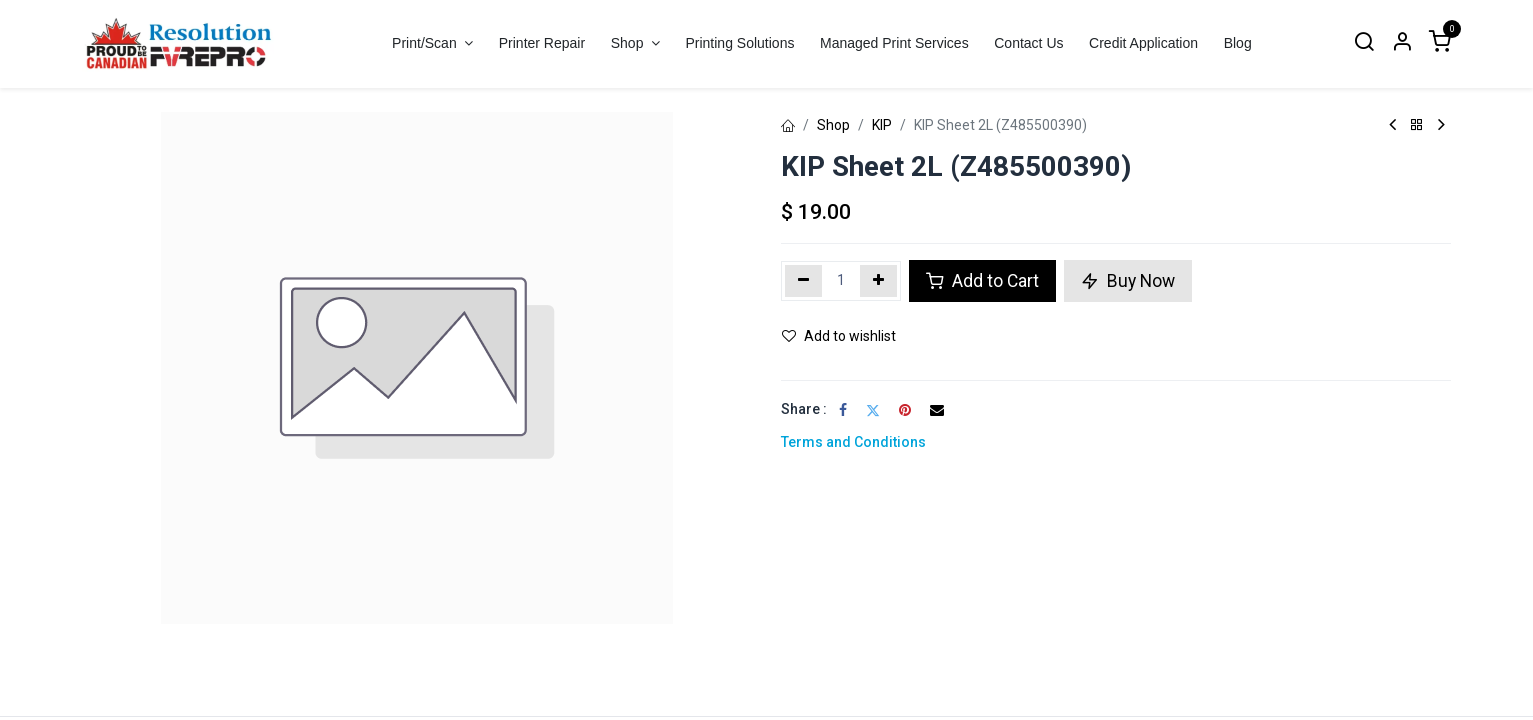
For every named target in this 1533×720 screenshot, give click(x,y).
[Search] (1364, 43)
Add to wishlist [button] (839, 336)
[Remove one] (803, 281)
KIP (882, 125)
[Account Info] (1402, 43)
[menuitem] (542, 43)
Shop (833, 125)
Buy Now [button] (1128, 281)
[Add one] (878, 281)
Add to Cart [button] (982, 281)
